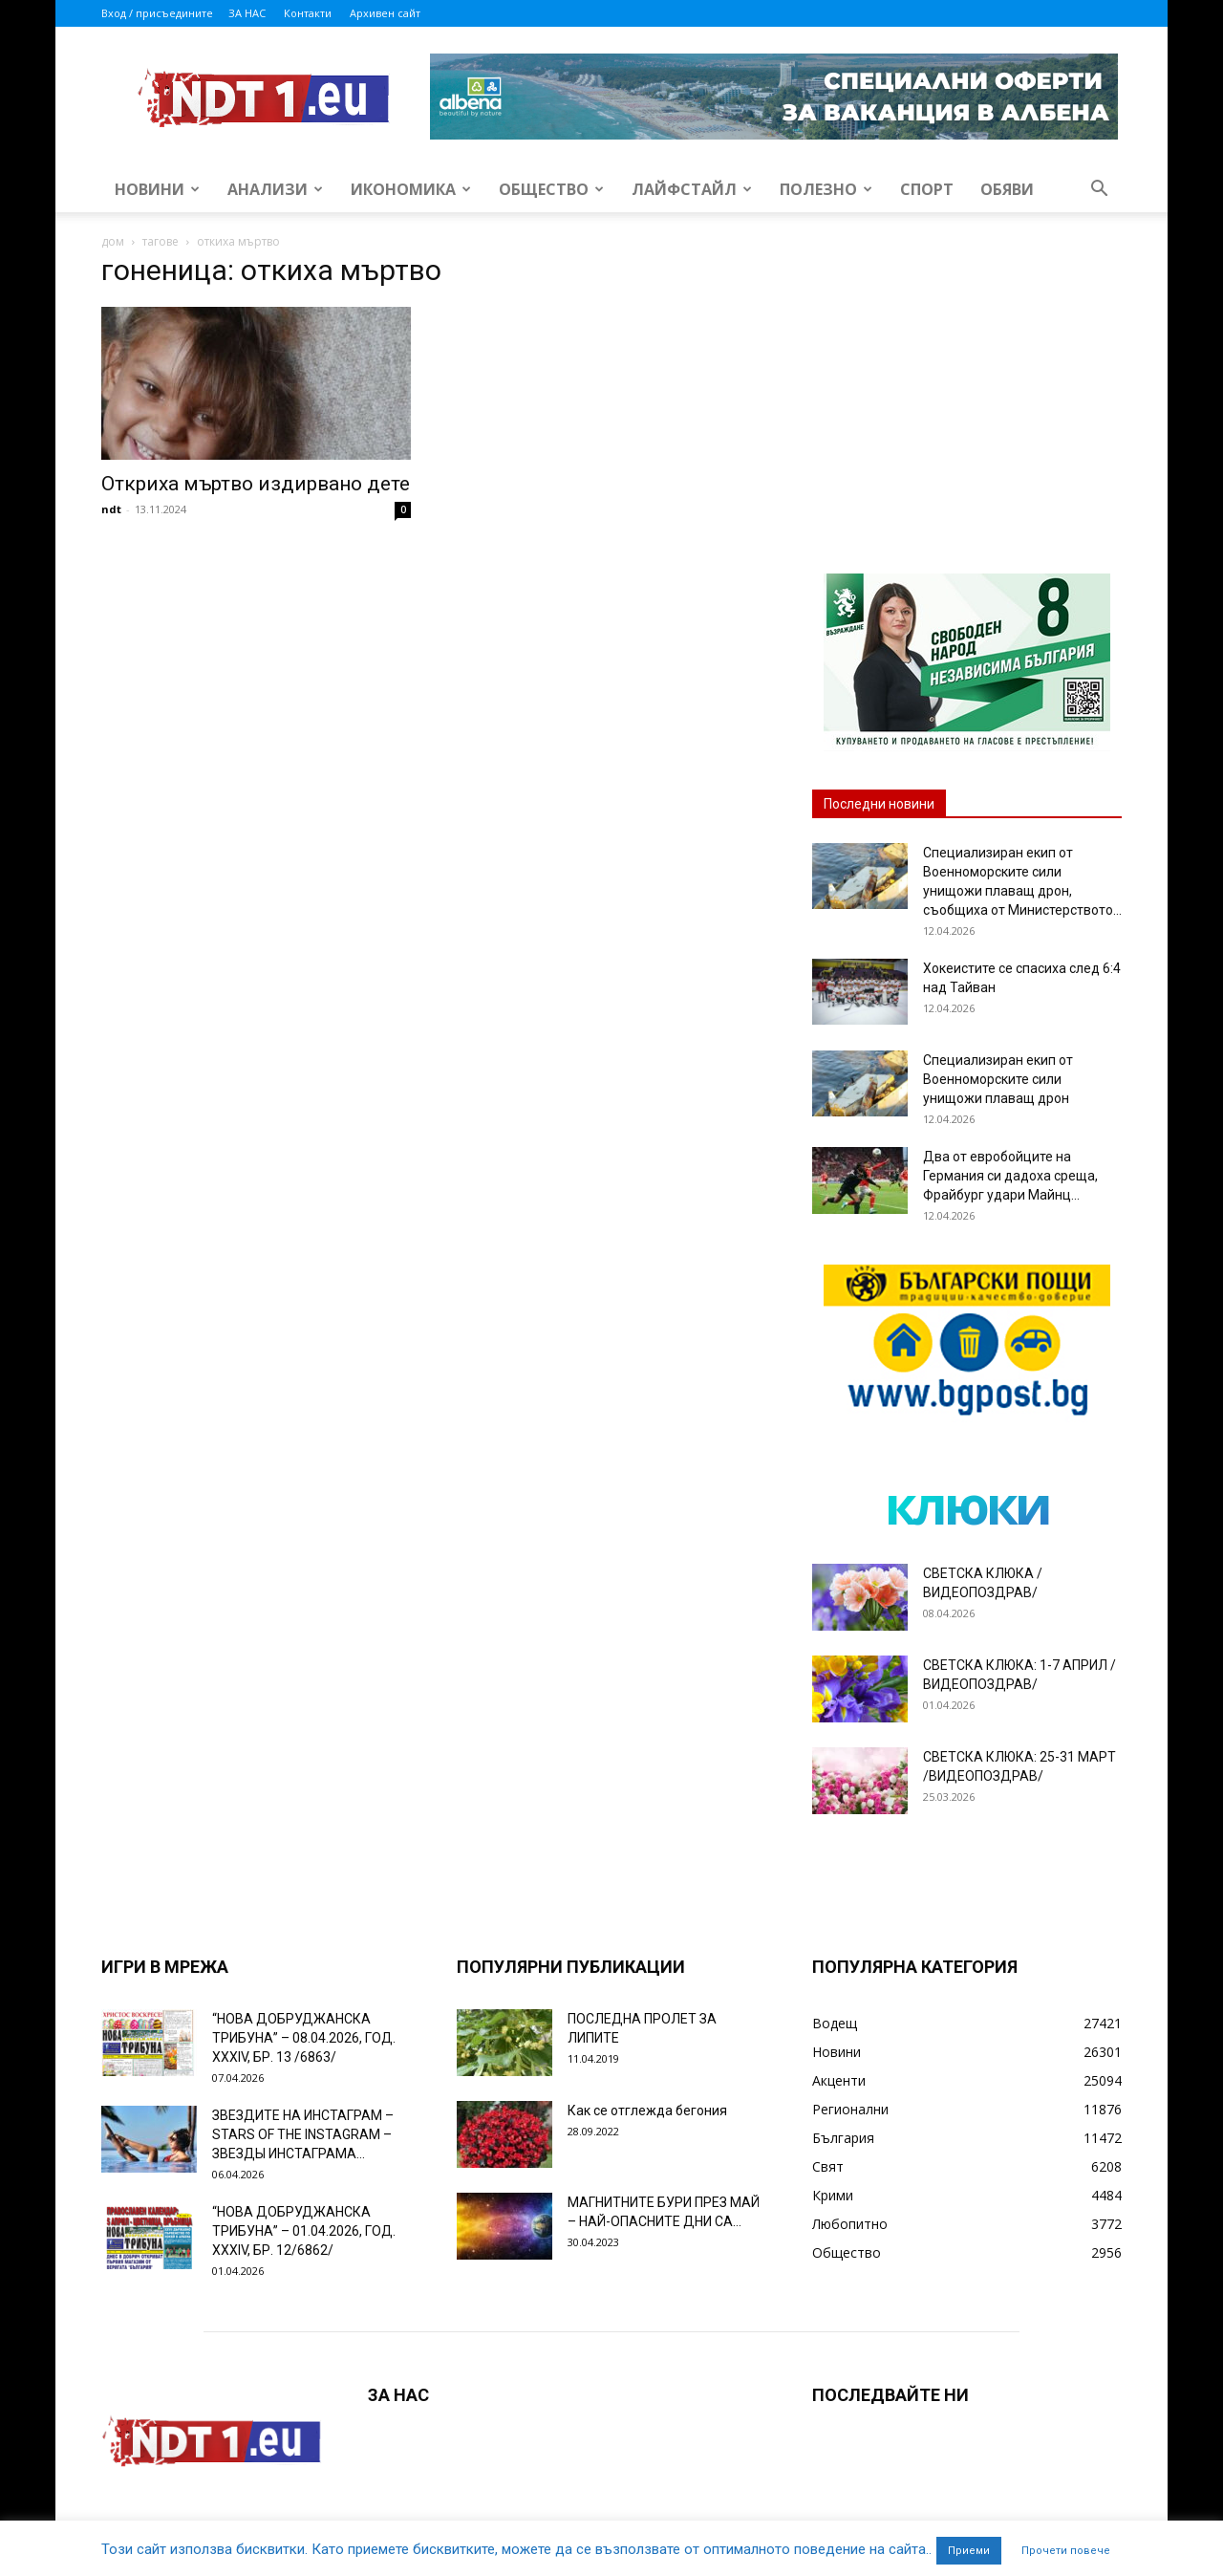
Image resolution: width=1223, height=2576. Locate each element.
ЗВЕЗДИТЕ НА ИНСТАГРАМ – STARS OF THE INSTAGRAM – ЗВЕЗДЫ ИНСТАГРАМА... (303, 2134)
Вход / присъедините (157, 13)
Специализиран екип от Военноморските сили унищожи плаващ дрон (998, 1079)
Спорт (927, 189)
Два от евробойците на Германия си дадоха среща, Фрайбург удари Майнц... (1010, 1175)
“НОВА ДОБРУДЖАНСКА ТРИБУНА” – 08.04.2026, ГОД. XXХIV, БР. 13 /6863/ (304, 2038)
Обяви (1007, 189)
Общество (551, 189)
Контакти (308, 13)
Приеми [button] (969, 2550)
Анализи (275, 189)
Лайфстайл (692, 189)
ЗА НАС (247, 13)
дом (112, 241)
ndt (111, 509)
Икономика (411, 189)
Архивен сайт (385, 13)
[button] (1099, 191)
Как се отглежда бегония (647, 2110)
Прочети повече (1065, 2550)
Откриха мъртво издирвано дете (255, 483)
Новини (157, 189)
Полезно (826, 189)
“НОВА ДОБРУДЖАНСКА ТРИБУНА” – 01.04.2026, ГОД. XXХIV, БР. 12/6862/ (304, 2231)
